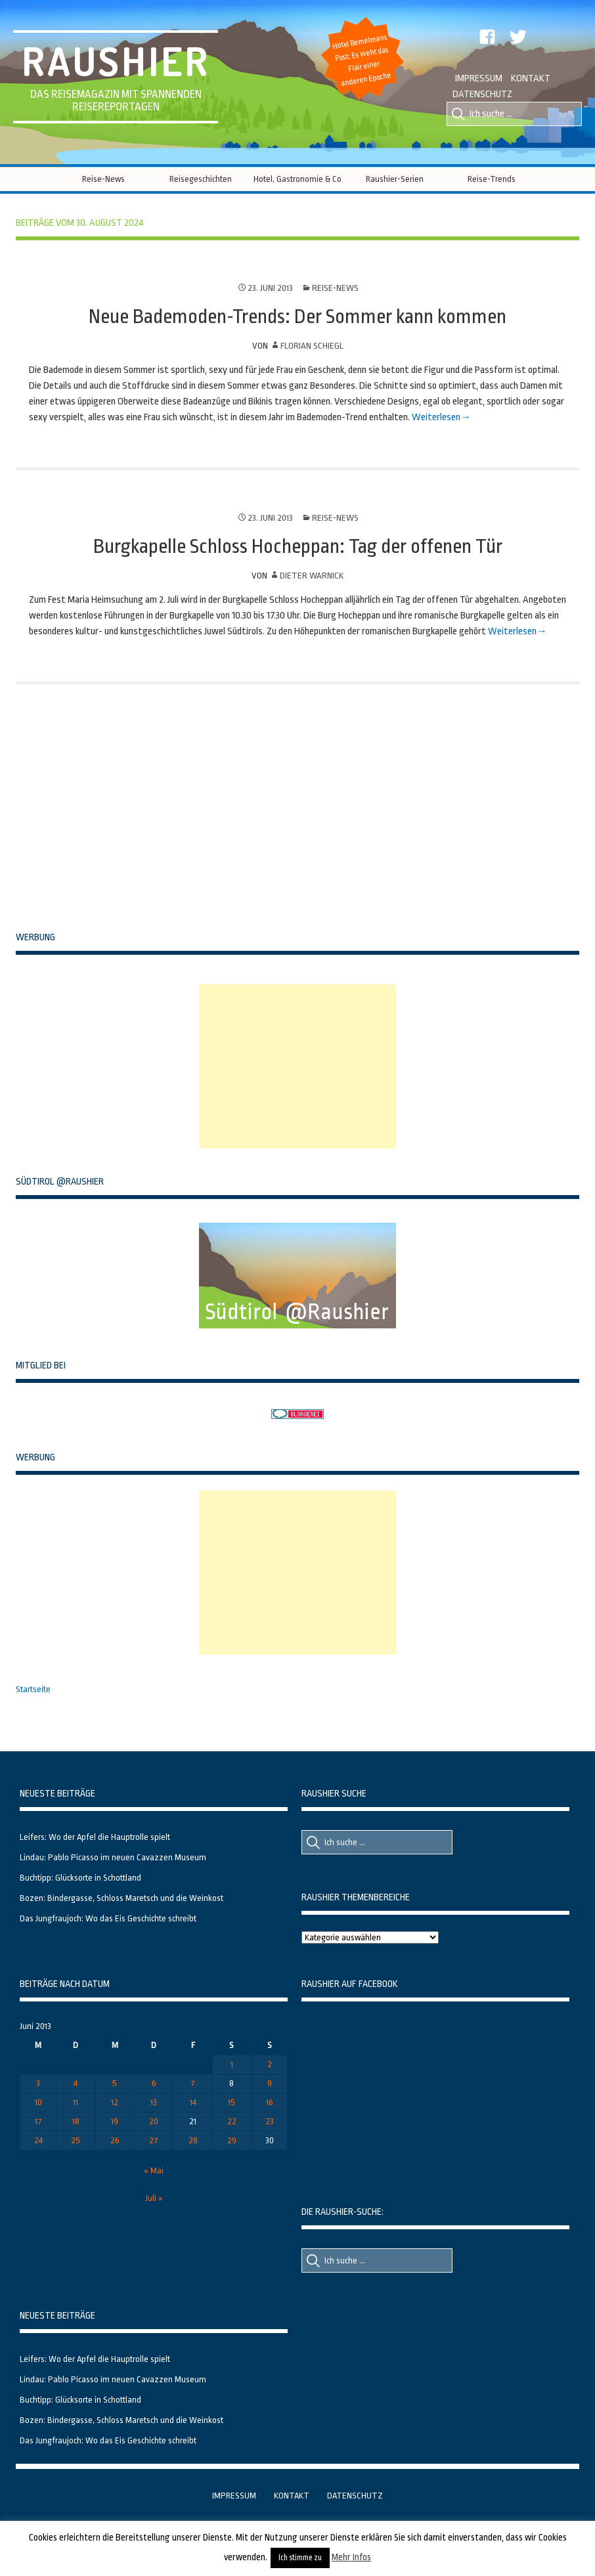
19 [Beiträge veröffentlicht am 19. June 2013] (114, 2121)
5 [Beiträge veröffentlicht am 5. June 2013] (114, 2083)
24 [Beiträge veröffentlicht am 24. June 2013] (38, 2140)
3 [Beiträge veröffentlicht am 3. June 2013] (38, 2083)
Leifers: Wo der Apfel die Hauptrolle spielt (95, 1837)
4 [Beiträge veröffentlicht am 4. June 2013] (75, 2083)
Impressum (478, 78)
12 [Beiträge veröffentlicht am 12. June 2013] (114, 2102)
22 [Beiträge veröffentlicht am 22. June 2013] (231, 2121)
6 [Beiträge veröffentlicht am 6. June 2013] (154, 2083)
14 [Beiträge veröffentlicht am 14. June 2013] (193, 2102)
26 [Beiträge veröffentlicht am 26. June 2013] (115, 2140)
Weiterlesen (436, 417)
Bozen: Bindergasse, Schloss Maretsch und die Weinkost (121, 1898)
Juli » (154, 2198)
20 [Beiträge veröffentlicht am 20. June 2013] (153, 2121)
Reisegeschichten (200, 179)
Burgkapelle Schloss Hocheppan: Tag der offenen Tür (297, 546)
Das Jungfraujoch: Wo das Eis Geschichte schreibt (108, 1918)
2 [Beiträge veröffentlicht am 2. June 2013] (269, 2064)
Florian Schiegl (311, 346)
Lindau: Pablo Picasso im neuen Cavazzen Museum (113, 1857)
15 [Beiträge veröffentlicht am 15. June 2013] (231, 2102)
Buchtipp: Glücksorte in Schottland (80, 1878)
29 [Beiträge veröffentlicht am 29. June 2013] (231, 2140)
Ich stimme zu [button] (300, 2557)
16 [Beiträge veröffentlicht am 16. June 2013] (269, 2102)
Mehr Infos (351, 2557)
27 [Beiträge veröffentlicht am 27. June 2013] (153, 2140)
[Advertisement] (297, 1066)
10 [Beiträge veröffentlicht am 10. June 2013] (38, 2102)
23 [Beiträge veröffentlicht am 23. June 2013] (269, 2121)
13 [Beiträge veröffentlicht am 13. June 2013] (153, 2102)
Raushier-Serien (395, 179)
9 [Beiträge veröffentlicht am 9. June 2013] (269, 2083)
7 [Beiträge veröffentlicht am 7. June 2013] (192, 2083)
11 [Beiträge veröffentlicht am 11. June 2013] (75, 2102)
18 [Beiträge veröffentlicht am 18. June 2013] (75, 2121)
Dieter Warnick (311, 575)
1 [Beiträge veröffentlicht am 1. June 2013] (232, 2064)
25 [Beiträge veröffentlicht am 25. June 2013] (75, 2140)
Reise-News (103, 179)
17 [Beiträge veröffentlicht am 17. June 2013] (38, 2121)
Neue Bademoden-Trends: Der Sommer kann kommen (297, 316)
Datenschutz (482, 94)
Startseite (33, 1689)
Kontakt (530, 78)
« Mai (154, 2170)
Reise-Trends (492, 179)
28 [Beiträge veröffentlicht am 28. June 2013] (193, 2140)
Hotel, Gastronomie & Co (297, 179)
